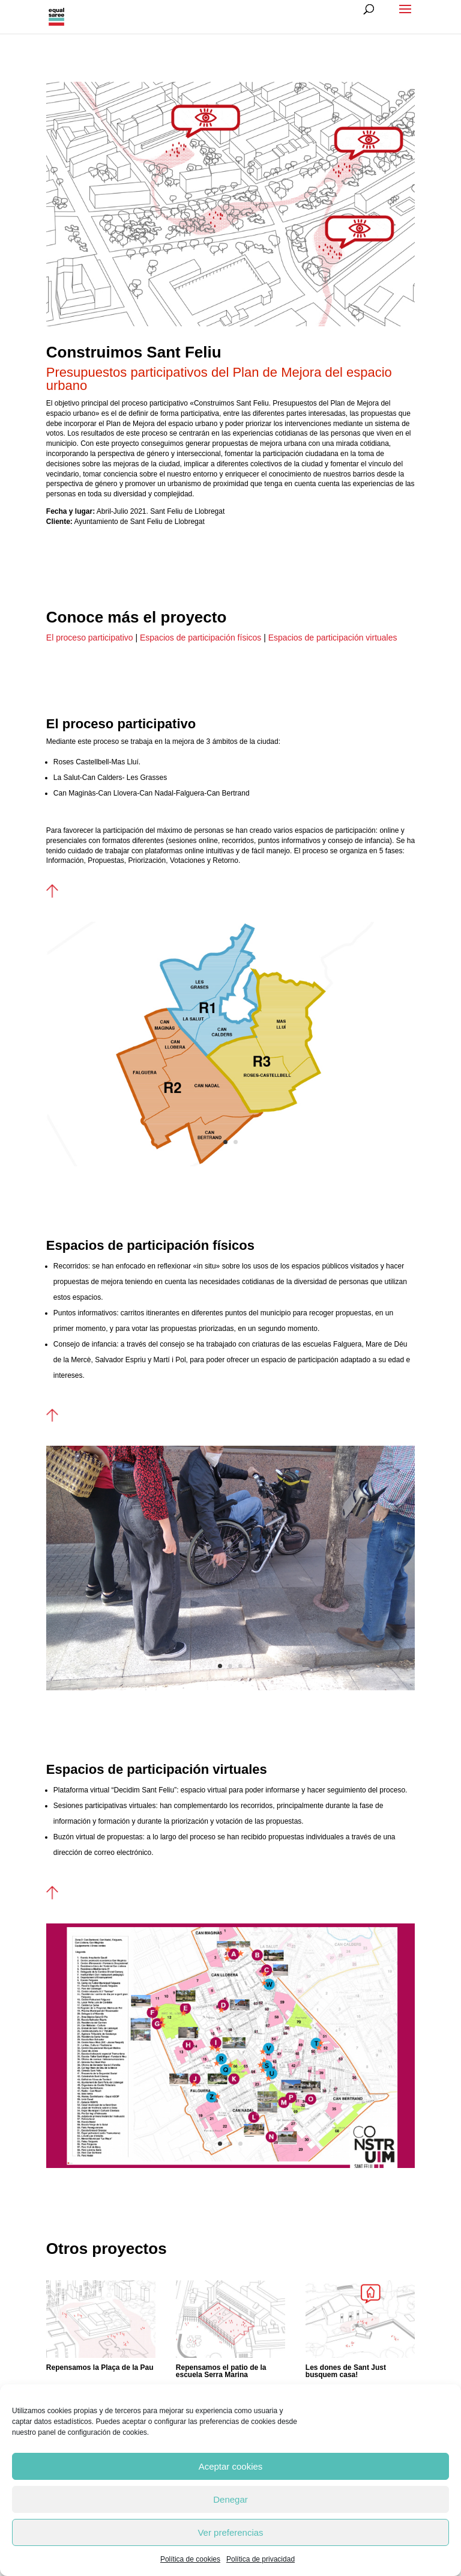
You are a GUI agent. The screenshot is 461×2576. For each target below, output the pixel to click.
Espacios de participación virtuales (332, 637)
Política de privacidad (260, 2559)
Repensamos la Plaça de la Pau (100, 2367)
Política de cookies (190, 2559)
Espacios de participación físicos (200, 637)
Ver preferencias (230, 2532)
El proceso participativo (89, 637)
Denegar (230, 2499)
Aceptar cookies (231, 2466)
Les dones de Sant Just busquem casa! (346, 2371)
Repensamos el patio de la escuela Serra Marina (221, 2371)
